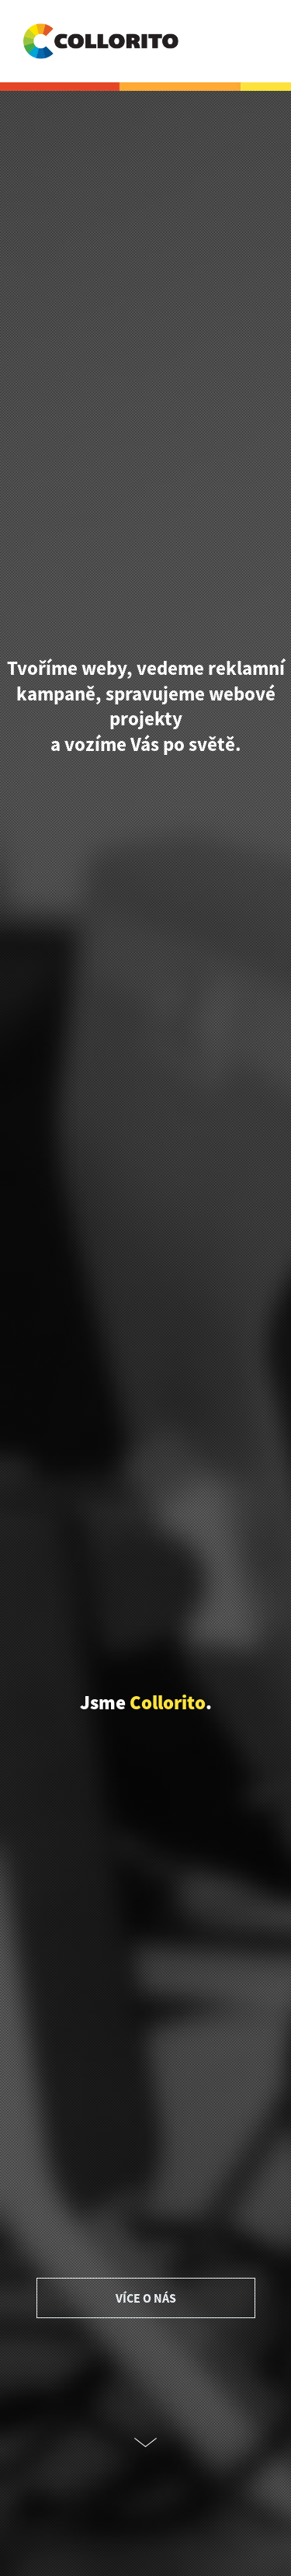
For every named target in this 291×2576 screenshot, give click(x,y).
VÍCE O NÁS (146, 2298)
